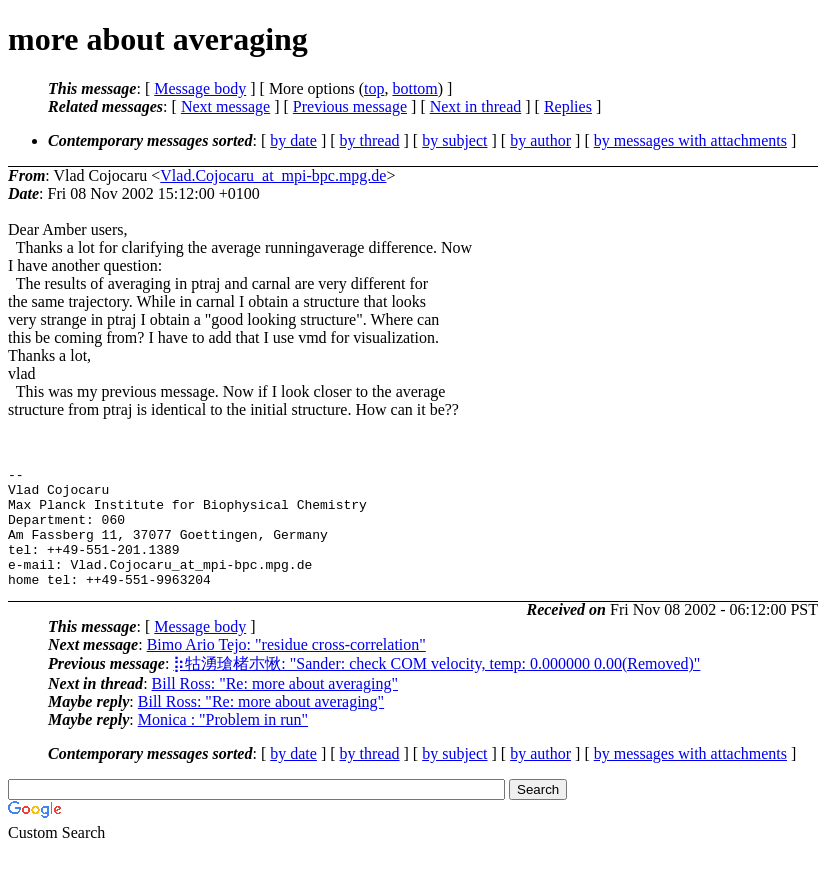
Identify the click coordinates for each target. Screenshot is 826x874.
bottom (414, 88)
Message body (200, 88)
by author (540, 140)
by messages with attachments (690, 140)
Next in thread (476, 106)
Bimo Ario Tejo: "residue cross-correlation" (286, 668)
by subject (454, 140)
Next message (225, 106)
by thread (370, 140)
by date (293, 140)
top (374, 88)
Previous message (350, 106)
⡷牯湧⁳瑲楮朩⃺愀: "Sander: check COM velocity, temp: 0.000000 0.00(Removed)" (436, 687)
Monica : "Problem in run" (223, 743)
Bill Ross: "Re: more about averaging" (275, 707)
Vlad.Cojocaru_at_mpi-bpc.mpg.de (273, 175)
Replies (568, 106)
